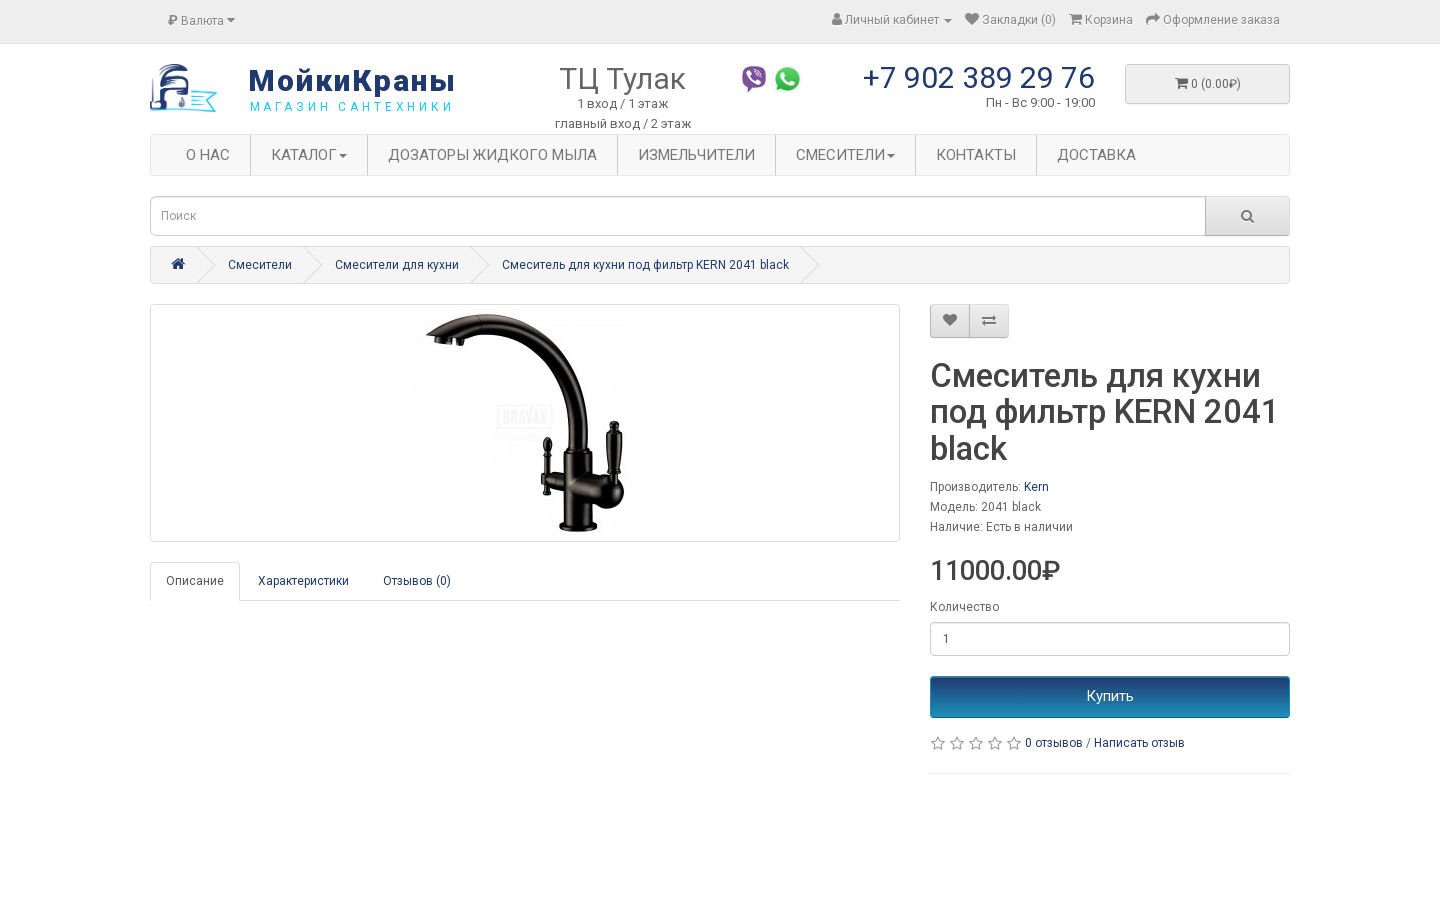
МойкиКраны (352, 80)
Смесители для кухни (397, 265)
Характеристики (303, 581)
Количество (964, 607)
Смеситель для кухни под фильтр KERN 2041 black (645, 265)
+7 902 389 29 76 (979, 77)
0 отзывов (1054, 743)
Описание (195, 581)
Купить (1110, 696)
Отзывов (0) (417, 581)
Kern (1036, 487)
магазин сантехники (352, 107)
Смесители (260, 265)
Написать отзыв (1139, 743)
